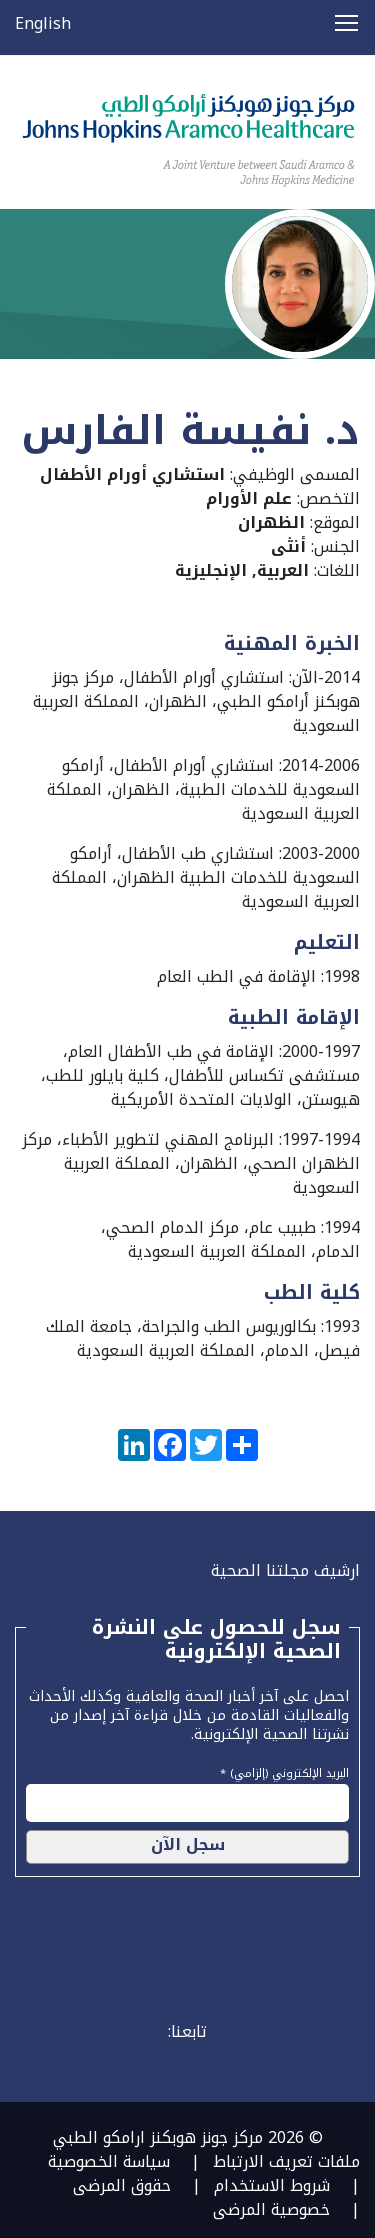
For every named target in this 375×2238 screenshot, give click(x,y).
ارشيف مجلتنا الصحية (285, 1570)
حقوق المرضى (122, 2185)
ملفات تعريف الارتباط (286, 2161)
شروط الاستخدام (272, 2185)
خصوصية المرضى (271, 2209)
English (43, 23)
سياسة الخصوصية (109, 2161)
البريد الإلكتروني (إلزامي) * (284, 1771)
